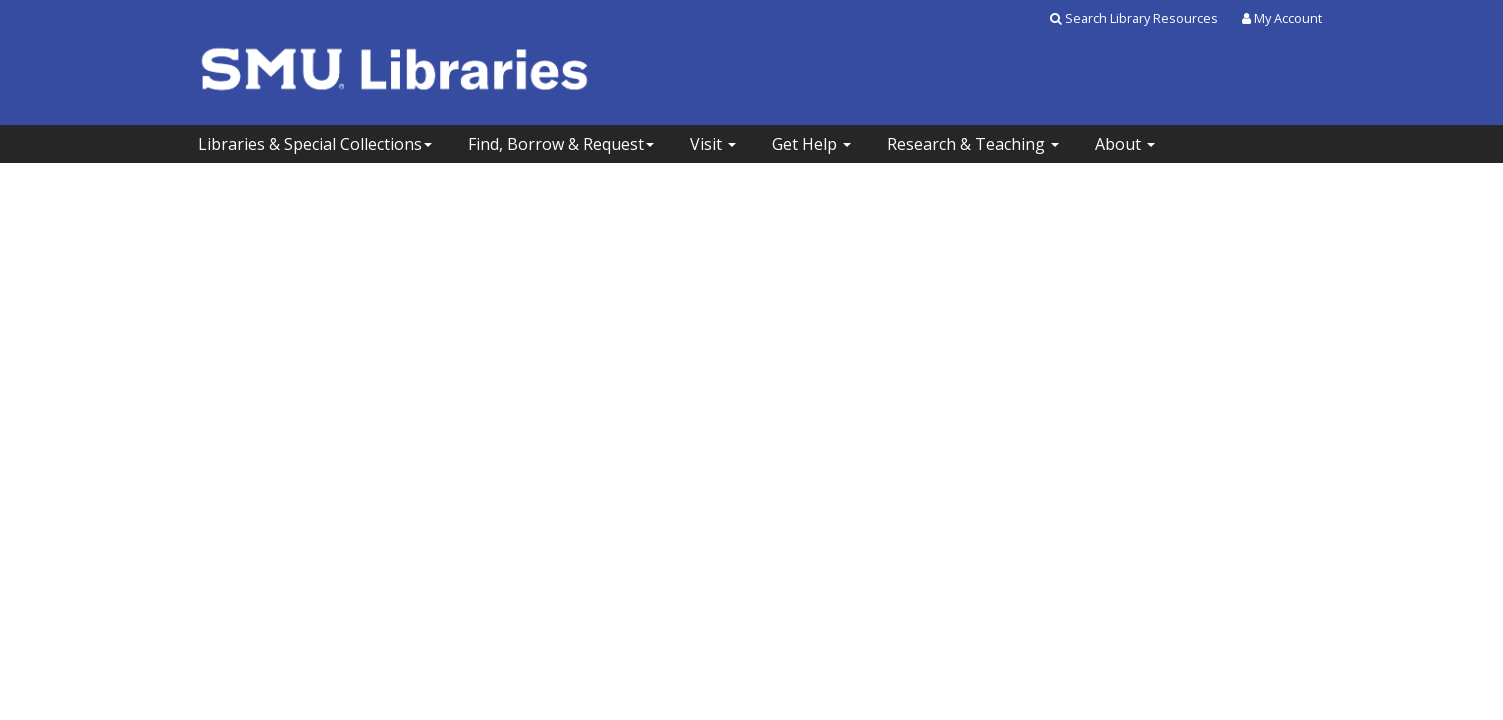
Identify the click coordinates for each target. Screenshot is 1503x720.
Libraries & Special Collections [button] (315, 144)
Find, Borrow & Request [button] (561, 144)
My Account (1282, 18)
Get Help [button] (811, 144)
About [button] (1125, 144)
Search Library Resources (1134, 18)
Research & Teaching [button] (973, 144)
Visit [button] (713, 144)
